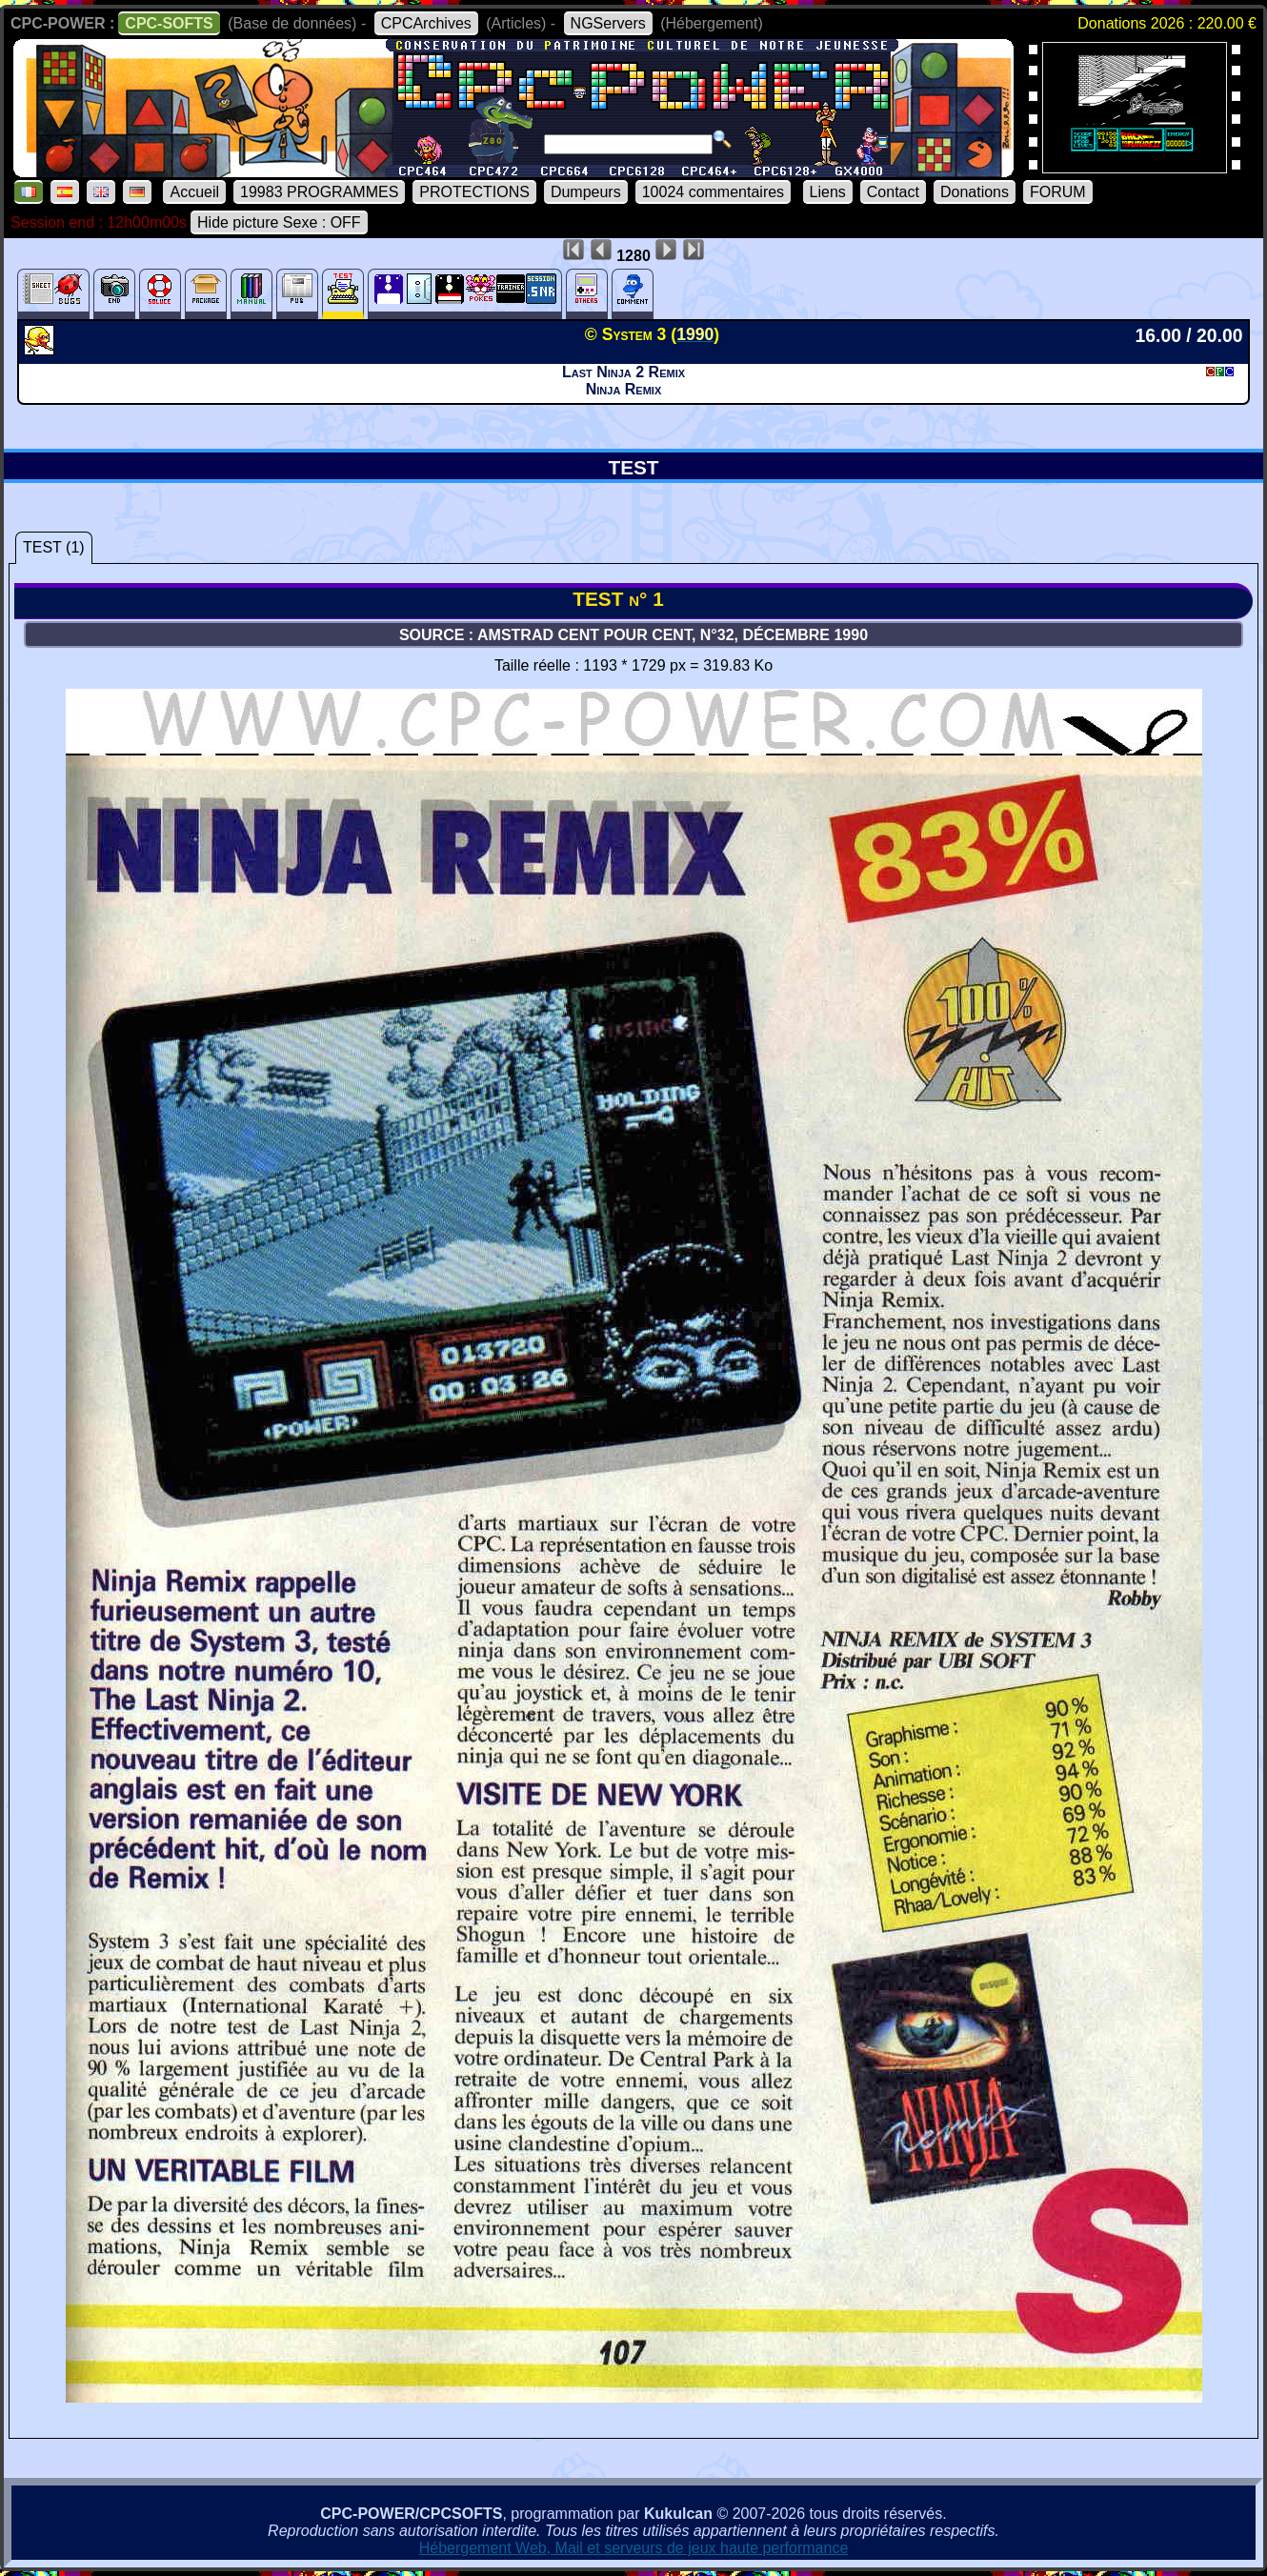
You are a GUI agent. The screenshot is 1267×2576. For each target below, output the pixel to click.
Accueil (194, 192)
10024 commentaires (713, 192)
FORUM (1058, 192)
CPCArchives (426, 23)
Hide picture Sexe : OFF (279, 222)
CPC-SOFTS (168, 23)
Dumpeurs (586, 192)
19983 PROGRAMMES (319, 192)
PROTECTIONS (474, 192)
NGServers (608, 23)
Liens (828, 192)
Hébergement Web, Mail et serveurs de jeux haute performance (634, 2548)
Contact (893, 192)
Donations (974, 192)
